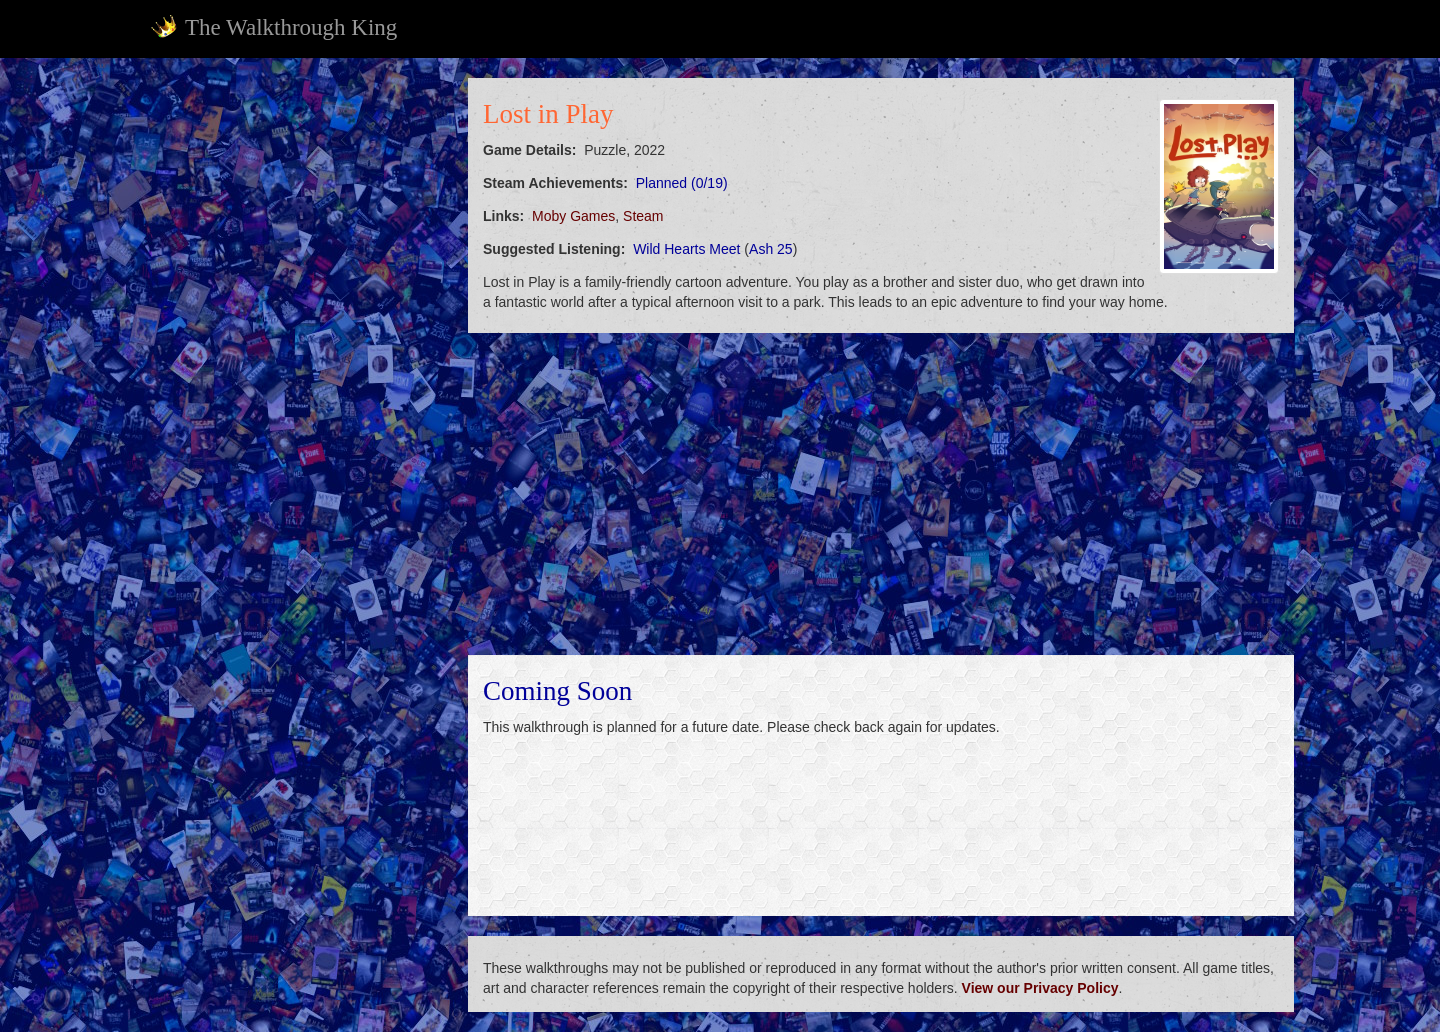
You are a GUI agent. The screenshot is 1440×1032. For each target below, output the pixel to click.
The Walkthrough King (273, 27)
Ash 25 (771, 249)
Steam (643, 216)
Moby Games (573, 216)
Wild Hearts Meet (686, 249)
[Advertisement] (296, 378)
